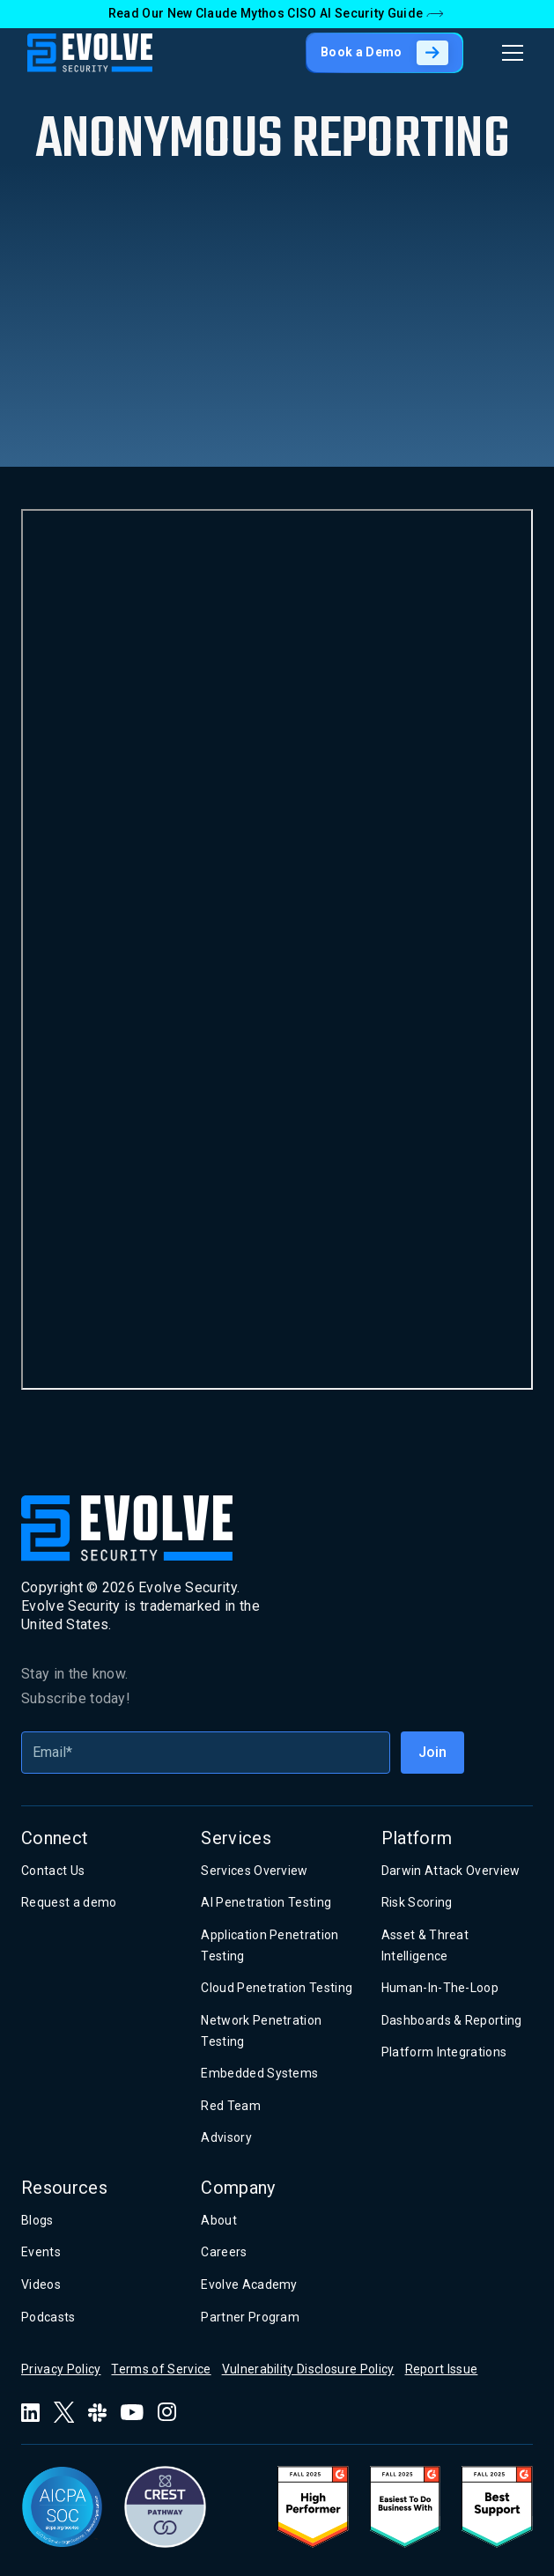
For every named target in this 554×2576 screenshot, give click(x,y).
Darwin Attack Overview (451, 1871)
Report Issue (441, 2369)
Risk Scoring (417, 1902)
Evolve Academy (249, 2284)
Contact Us (53, 1871)
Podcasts (48, 2317)
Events (41, 2252)
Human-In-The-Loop (440, 1988)
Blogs (37, 2220)
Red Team (231, 2106)
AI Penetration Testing (266, 1902)
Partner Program (250, 2317)
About (219, 2220)
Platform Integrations (444, 2052)
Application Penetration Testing (269, 1945)
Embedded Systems (259, 2073)
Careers (224, 2252)
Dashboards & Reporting (451, 2020)
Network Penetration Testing (261, 2030)
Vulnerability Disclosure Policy (308, 2369)
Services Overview (254, 1871)
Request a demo (68, 1902)
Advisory (226, 2137)
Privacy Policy (60, 2369)
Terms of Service (161, 2369)
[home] (89, 52)
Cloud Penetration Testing (276, 1988)
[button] (509, 53)
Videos (41, 2284)
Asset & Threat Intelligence (425, 1945)
